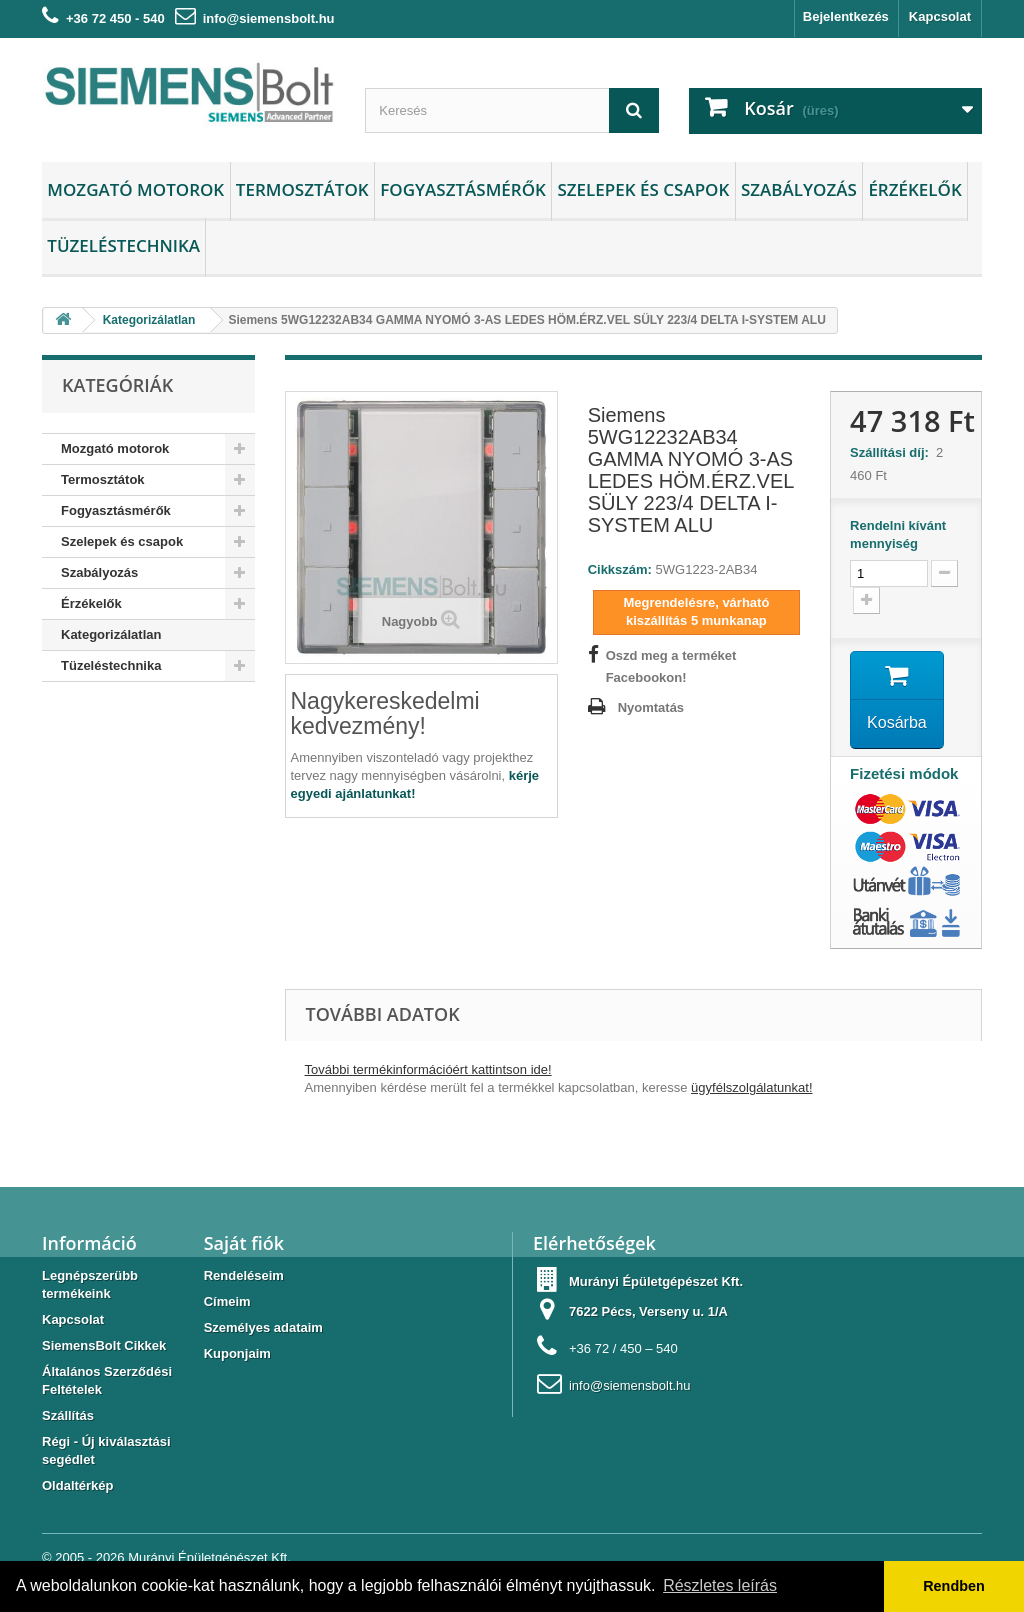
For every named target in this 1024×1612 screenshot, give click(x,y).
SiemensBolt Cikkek (104, 1345)
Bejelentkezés (846, 16)
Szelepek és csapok (643, 189)
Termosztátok (302, 189)
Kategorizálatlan (111, 634)
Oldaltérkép (78, 1485)
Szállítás (68, 1415)
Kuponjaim (237, 1353)
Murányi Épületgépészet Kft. (209, 1557)
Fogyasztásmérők (463, 189)
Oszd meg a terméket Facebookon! (671, 666)
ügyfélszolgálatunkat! (751, 1087)
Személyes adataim (263, 1327)
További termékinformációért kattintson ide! (428, 1069)
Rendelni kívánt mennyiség (898, 534)
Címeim (227, 1301)
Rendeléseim (244, 1275)
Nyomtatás (651, 707)
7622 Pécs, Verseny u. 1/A (648, 1311)
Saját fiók (244, 1243)
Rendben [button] (954, 1586)
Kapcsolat (940, 16)
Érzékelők (914, 189)
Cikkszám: (620, 569)
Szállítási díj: (893, 452)
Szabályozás (799, 189)
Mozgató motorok (135, 189)
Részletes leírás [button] (720, 1585)
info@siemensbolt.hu (269, 18)
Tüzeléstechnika (123, 245)
